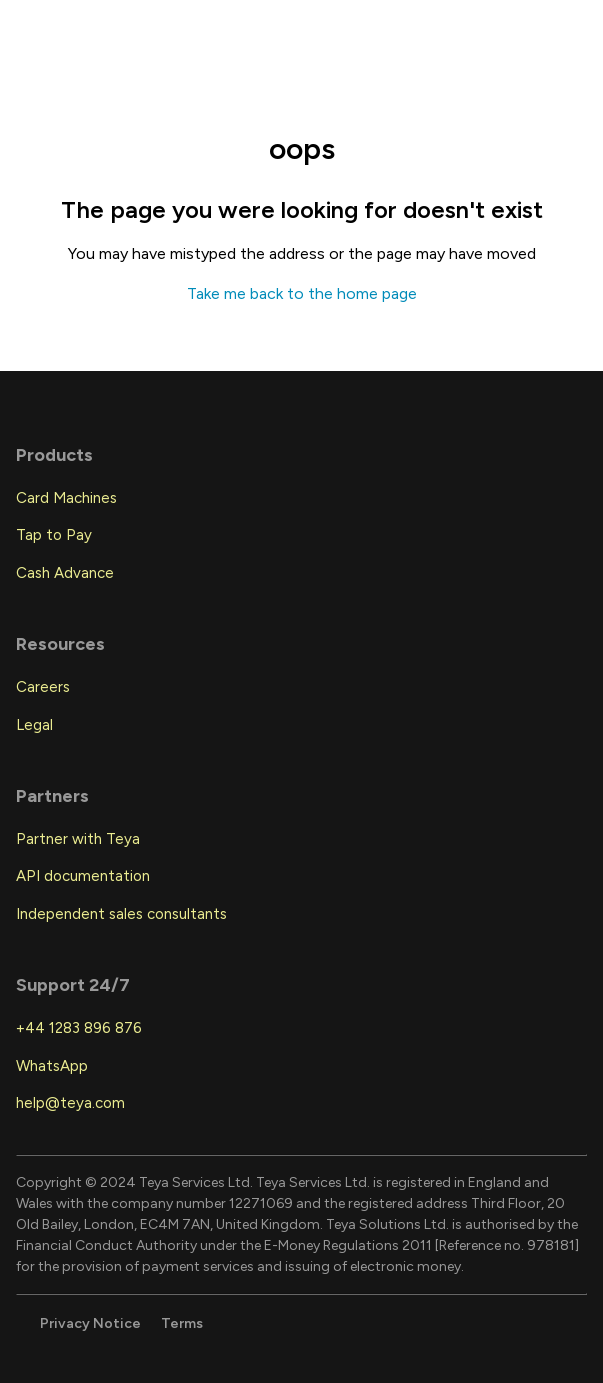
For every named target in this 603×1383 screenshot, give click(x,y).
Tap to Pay (54, 535)
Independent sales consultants (121, 914)
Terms (182, 1323)
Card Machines (66, 498)
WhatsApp (52, 1066)
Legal (34, 725)
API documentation (83, 876)
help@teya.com (70, 1103)
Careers (43, 687)
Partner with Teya (78, 839)
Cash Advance (65, 573)
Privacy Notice (90, 1323)
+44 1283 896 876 (79, 1028)
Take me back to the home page (302, 293)
